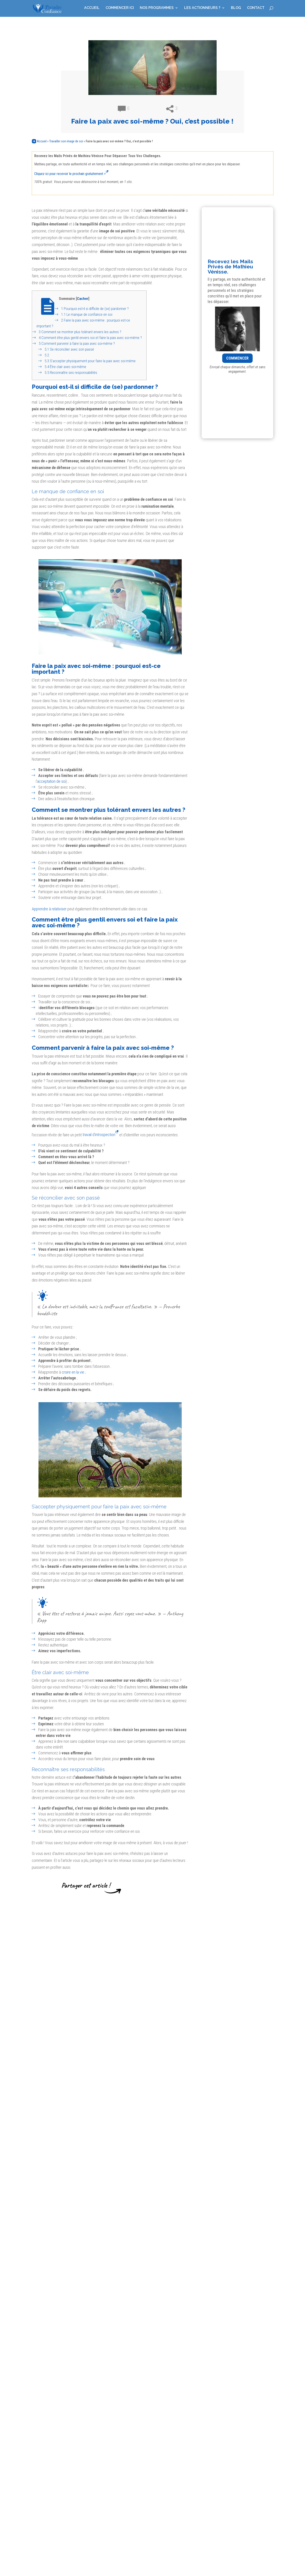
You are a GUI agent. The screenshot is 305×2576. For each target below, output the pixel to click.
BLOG (236, 9)
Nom (37, 2430)
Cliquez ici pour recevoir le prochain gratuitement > (70, 174)
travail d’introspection (99, 1134)
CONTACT (255, 9)
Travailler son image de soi (66, 141)
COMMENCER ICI (120, 9)
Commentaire (44, 2379)
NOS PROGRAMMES (157, 9)
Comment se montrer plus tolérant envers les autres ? (80, 332)
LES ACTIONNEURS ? (202, 9)
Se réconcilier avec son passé (69, 349)
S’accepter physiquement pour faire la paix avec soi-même (90, 361)
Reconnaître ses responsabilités (71, 372)
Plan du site (152, 2565)
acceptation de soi (51, 781)
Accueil (42, 141)
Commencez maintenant (152, 2173)
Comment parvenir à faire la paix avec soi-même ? (77, 343)
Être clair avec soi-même (65, 366)
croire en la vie (73, 1372)
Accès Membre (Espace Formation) (173, 2570)
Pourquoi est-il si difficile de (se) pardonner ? (95, 308)
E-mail (113, 2430)
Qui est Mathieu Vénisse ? (181, 2303)
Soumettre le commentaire (255, 2448)
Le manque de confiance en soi (86, 314)
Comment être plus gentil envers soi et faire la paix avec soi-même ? (90, 337)
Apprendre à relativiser (49, 909)
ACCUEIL (92, 9)
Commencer (237, 358)
